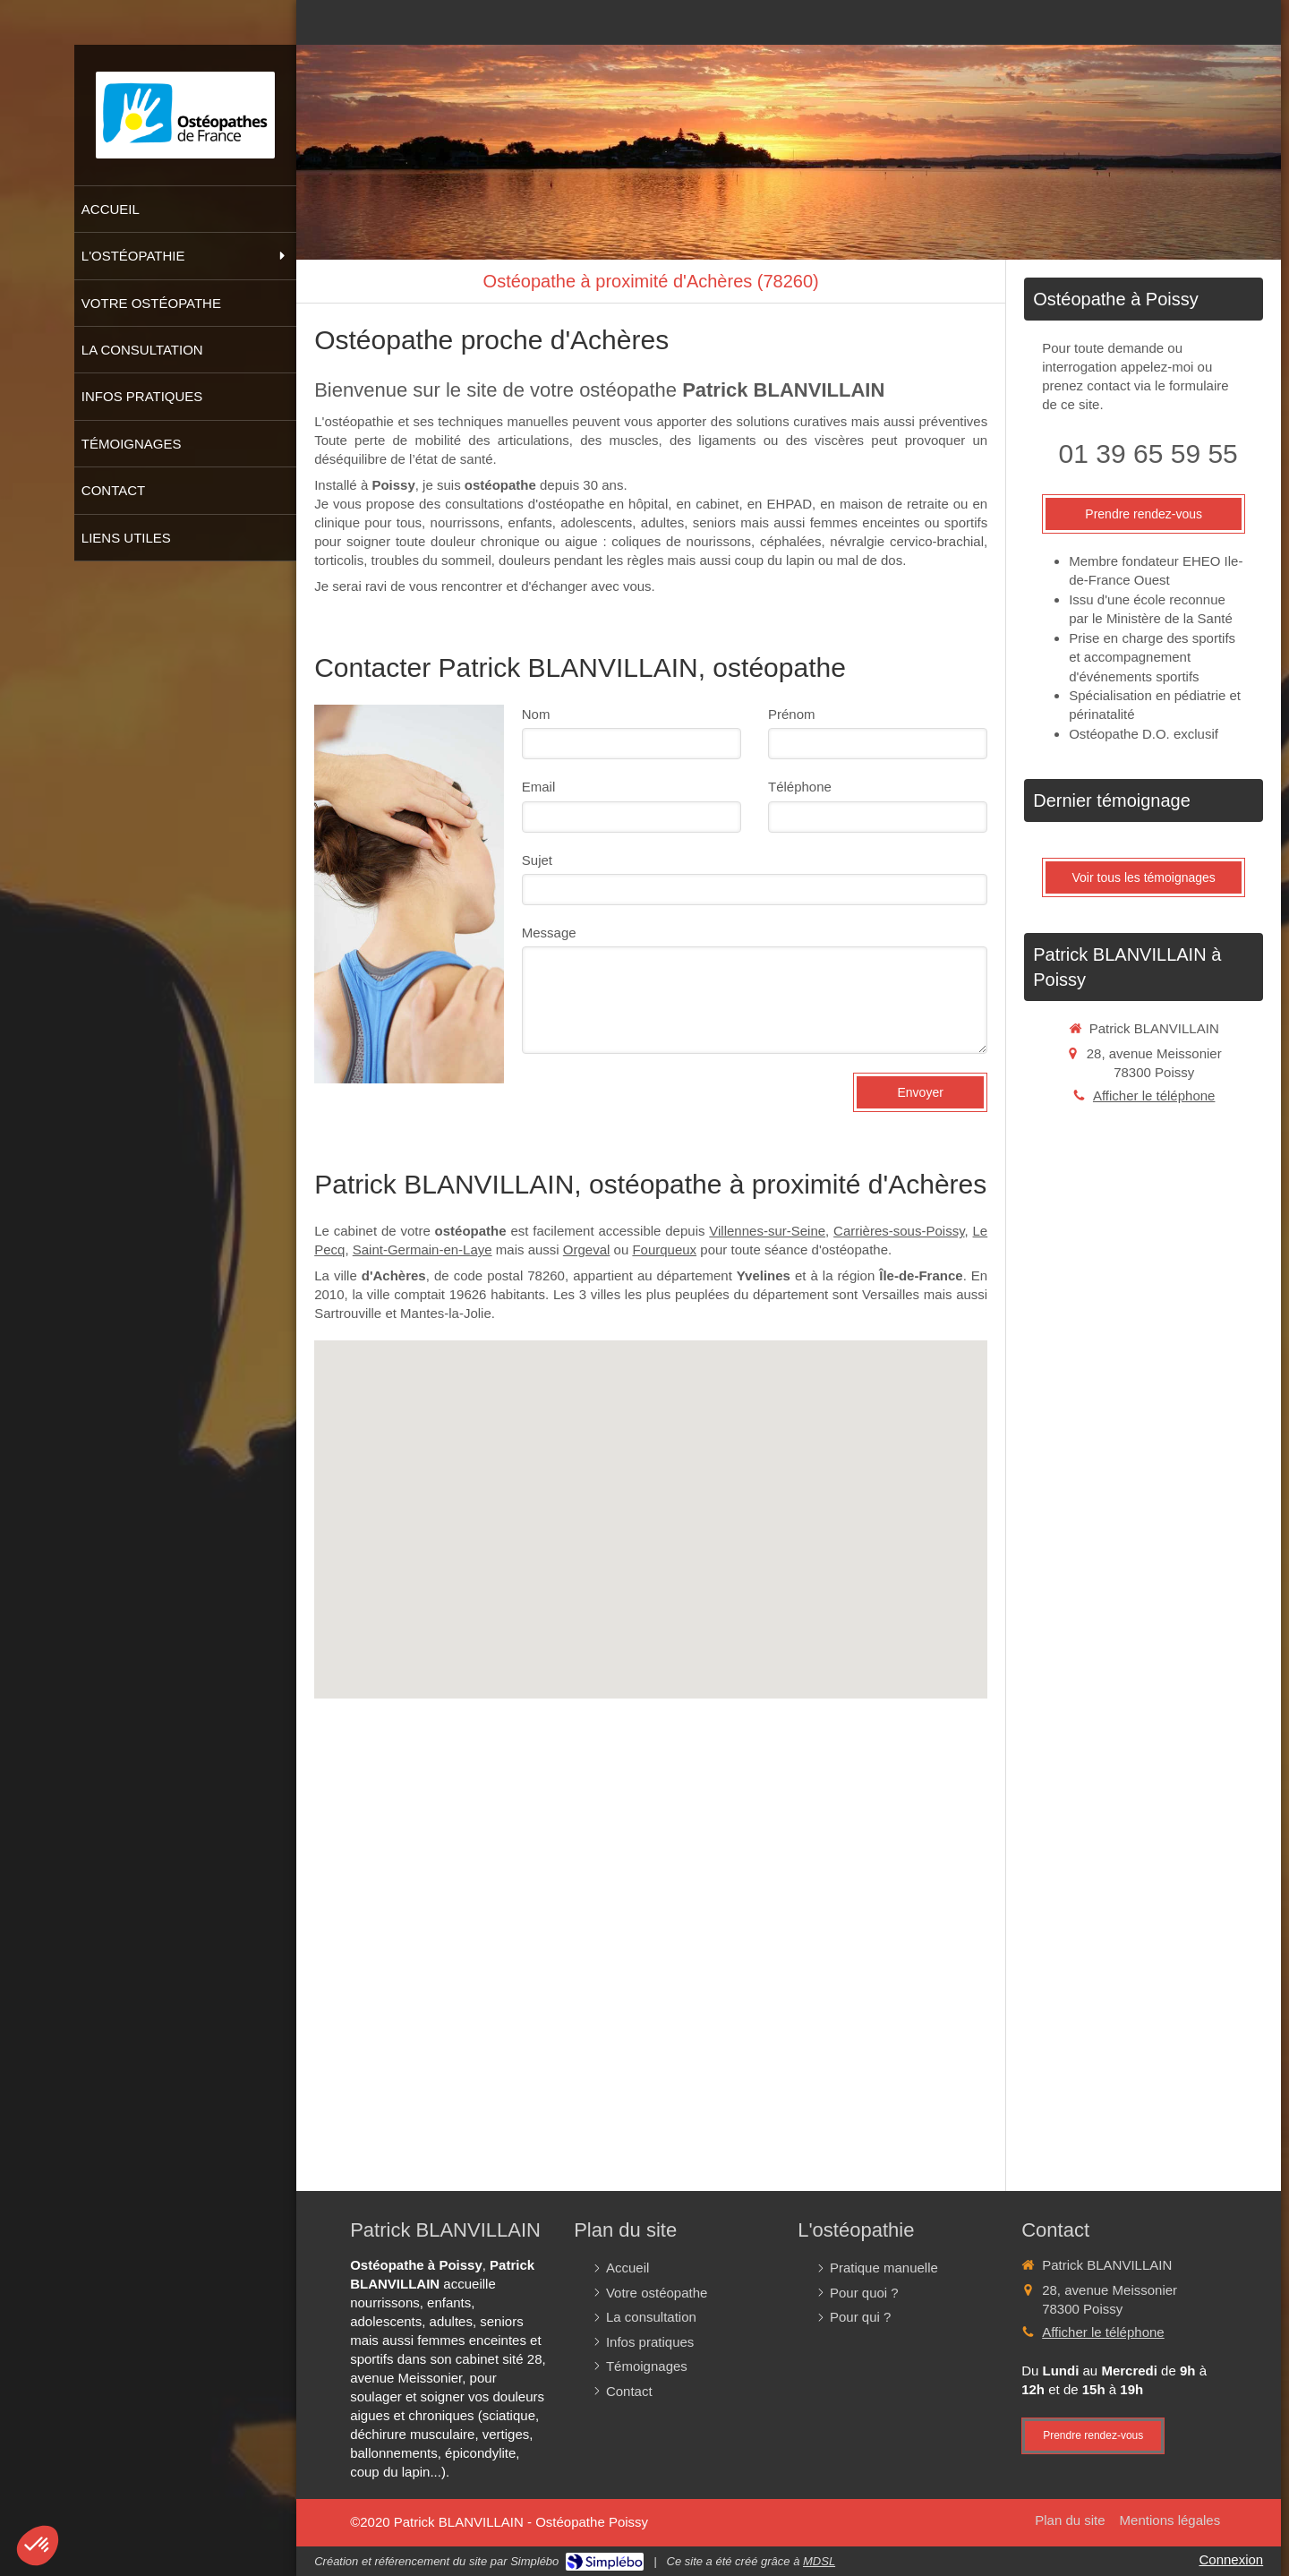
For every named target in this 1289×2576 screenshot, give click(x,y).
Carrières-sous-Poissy (898, 1230)
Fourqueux (664, 1249)
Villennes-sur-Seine (767, 1230)
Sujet (537, 860)
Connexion (1231, 2559)
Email (539, 786)
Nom (536, 714)
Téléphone (800, 786)
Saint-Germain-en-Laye (422, 1249)
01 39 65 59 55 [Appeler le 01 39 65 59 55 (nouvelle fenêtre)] (1148, 453)
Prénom (791, 714)
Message (549, 932)
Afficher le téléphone (1154, 1095)
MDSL (819, 2561)
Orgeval (586, 1249)
